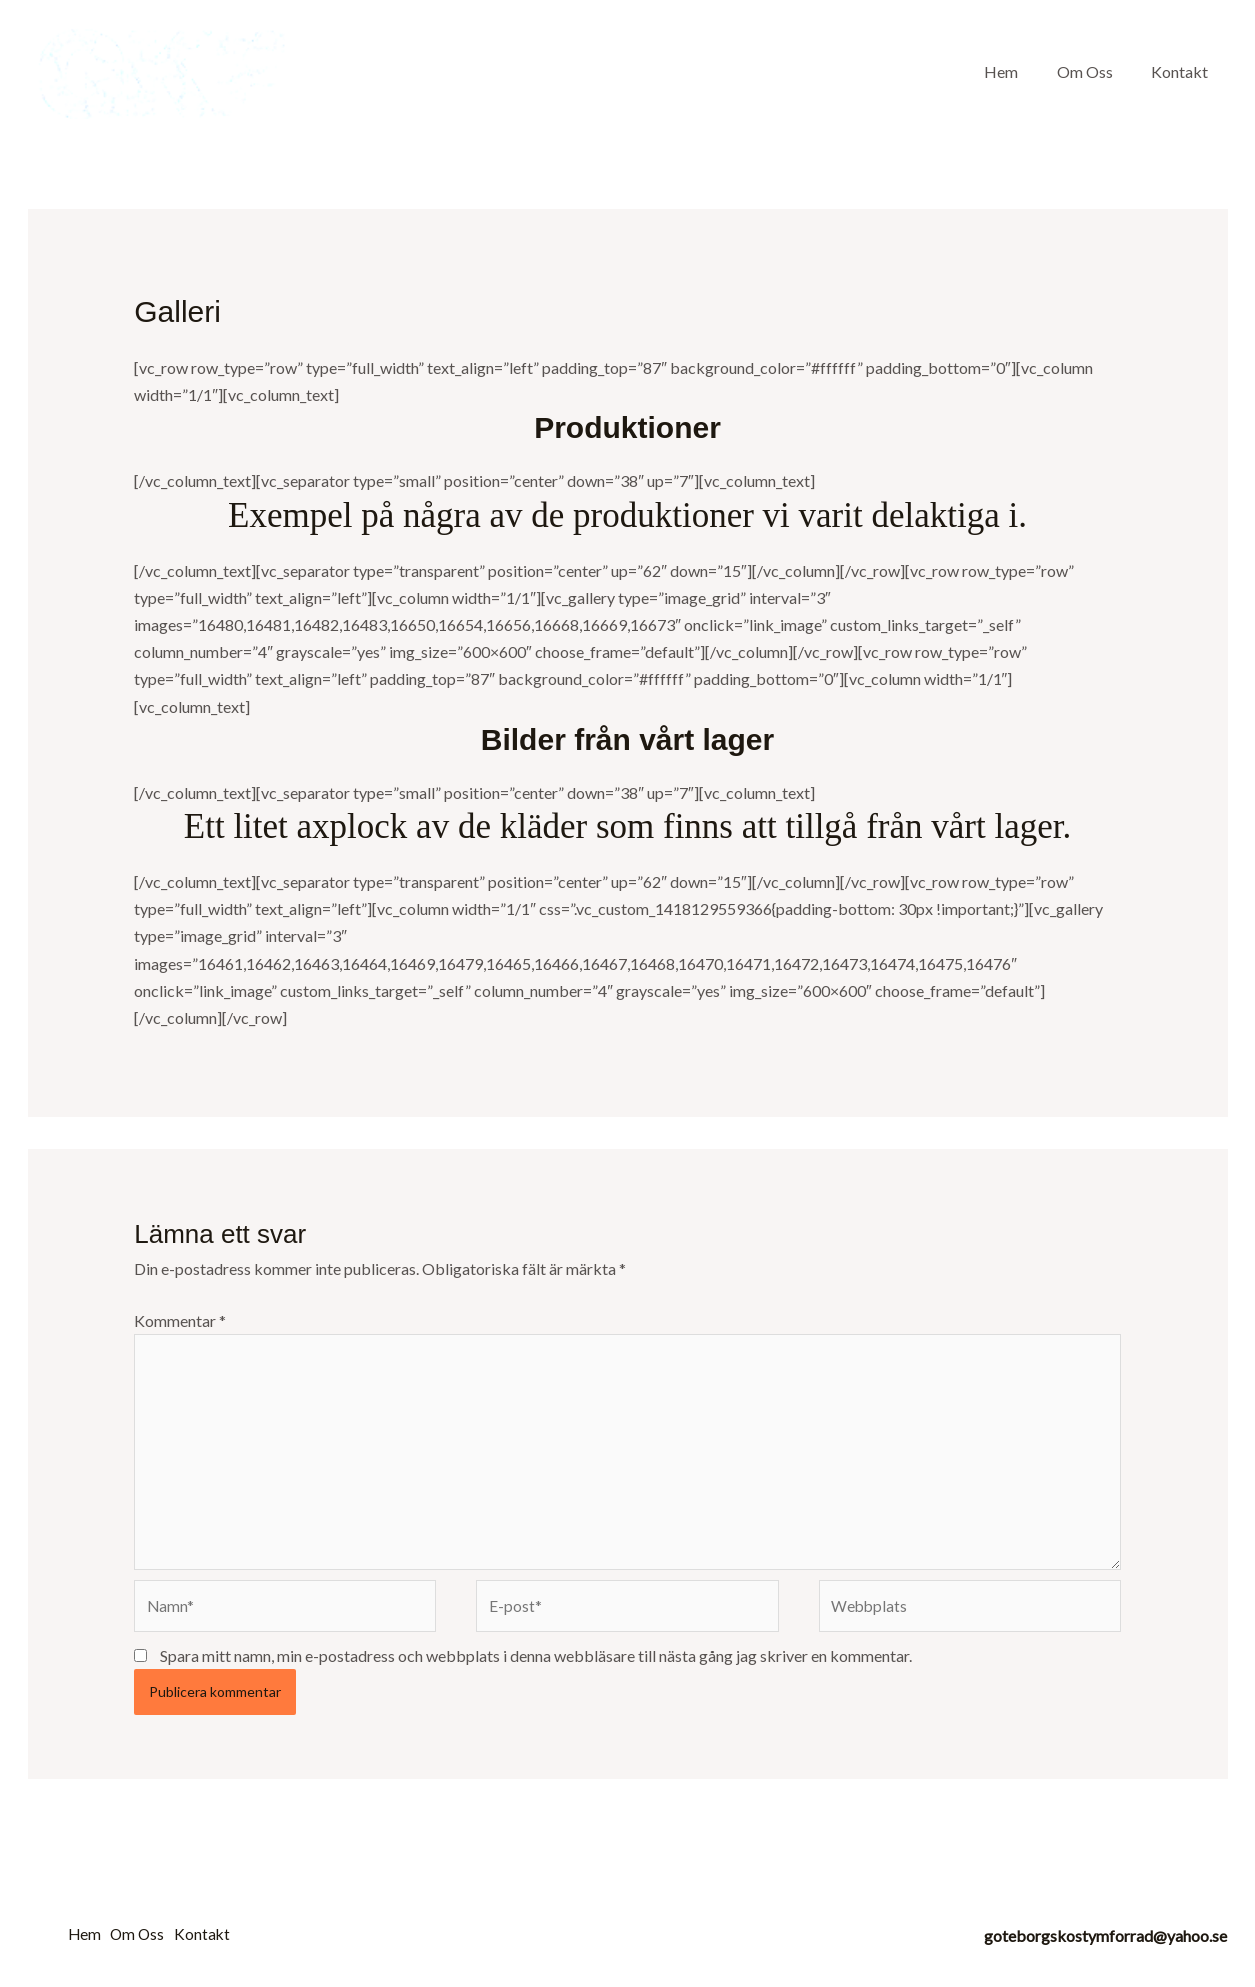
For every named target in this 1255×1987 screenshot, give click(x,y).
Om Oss (1095, 71)
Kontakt (1183, 71)
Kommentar (180, 1320)
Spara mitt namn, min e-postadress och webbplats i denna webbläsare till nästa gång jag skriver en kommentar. (536, 1663)
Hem (1018, 71)
